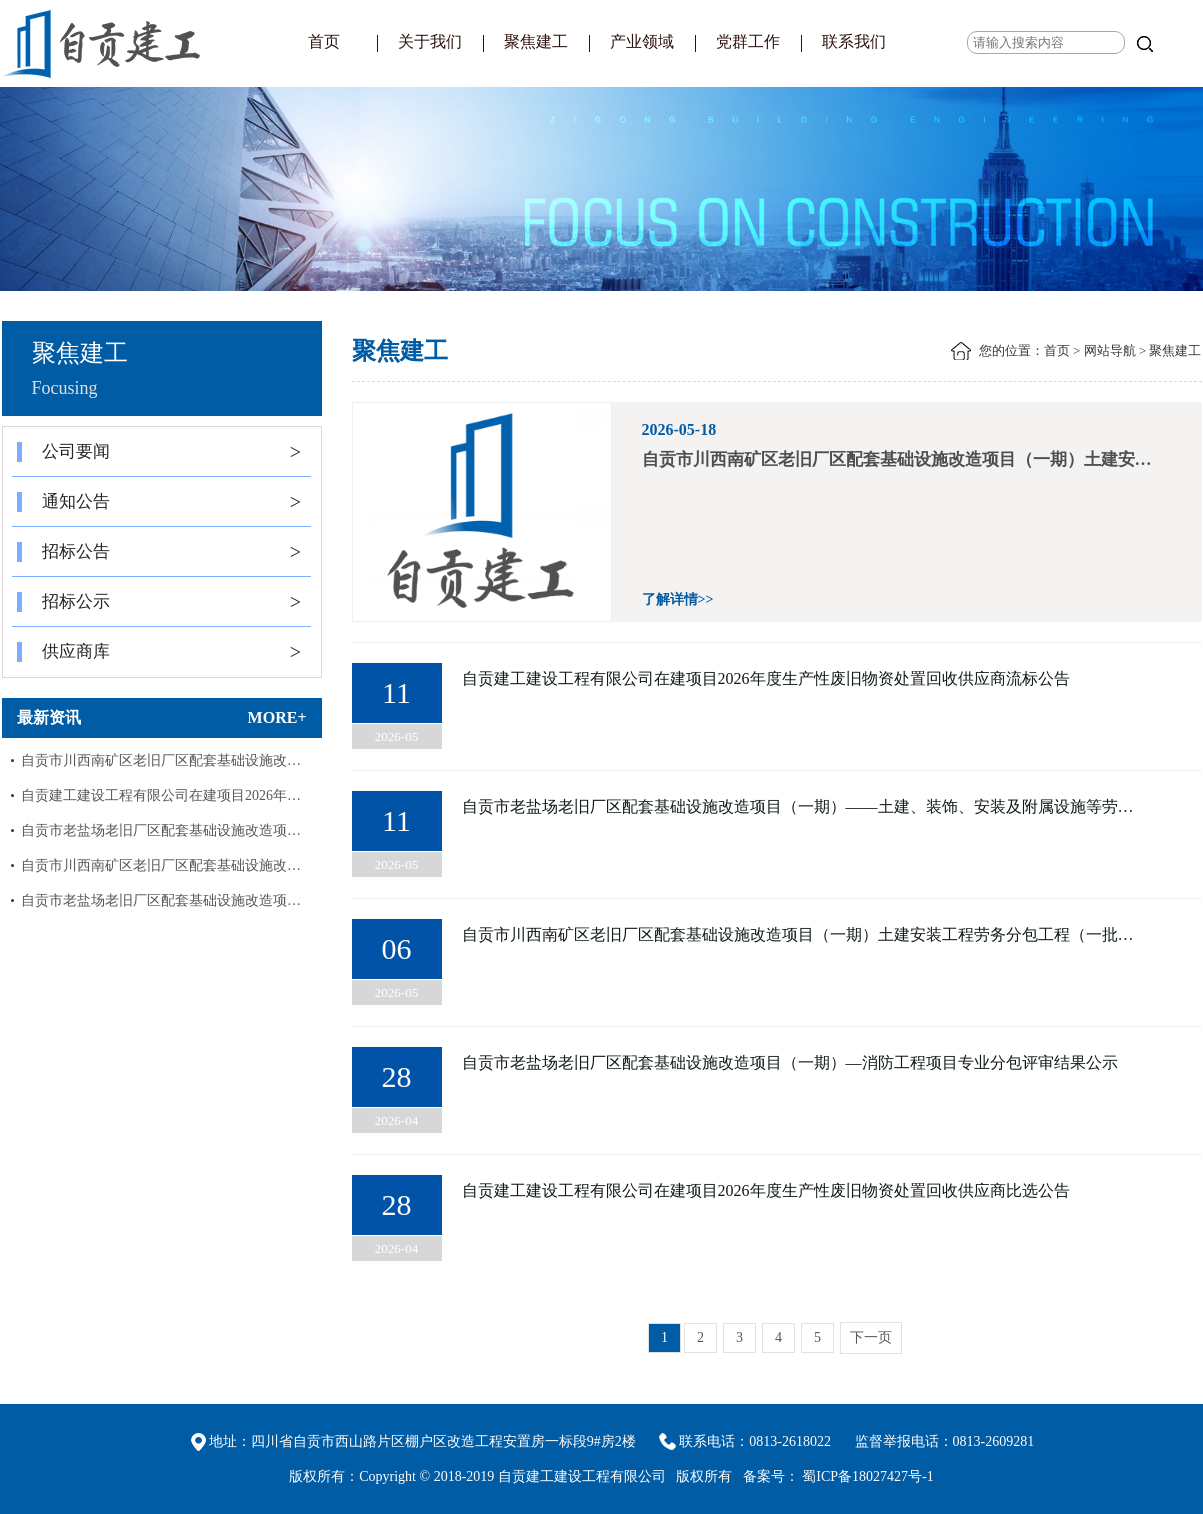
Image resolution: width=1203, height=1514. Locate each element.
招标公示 (159, 602)
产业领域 (642, 41)
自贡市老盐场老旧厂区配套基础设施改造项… (161, 830)
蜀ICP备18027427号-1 (867, 1476)
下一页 (871, 1337)
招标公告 (159, 552)
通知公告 (159, 502)
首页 (324, 41)
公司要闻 (159, 452)
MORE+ (277, 717)
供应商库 (159, 652)
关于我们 (430, 41)
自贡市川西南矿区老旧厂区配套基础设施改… (161, 760)
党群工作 (748, 41)
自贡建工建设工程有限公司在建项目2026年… (161, 795)
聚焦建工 (536, 41)
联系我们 (854, 41)
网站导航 (1110, 350)
